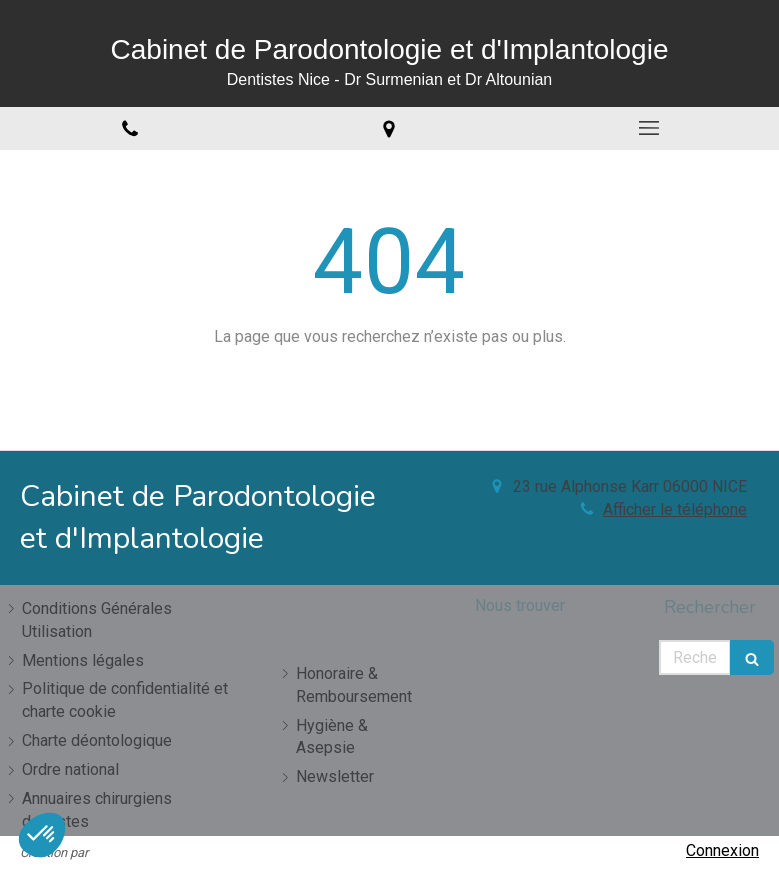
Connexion (722, 850)
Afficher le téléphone (675, 509)
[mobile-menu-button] (649, 128)
